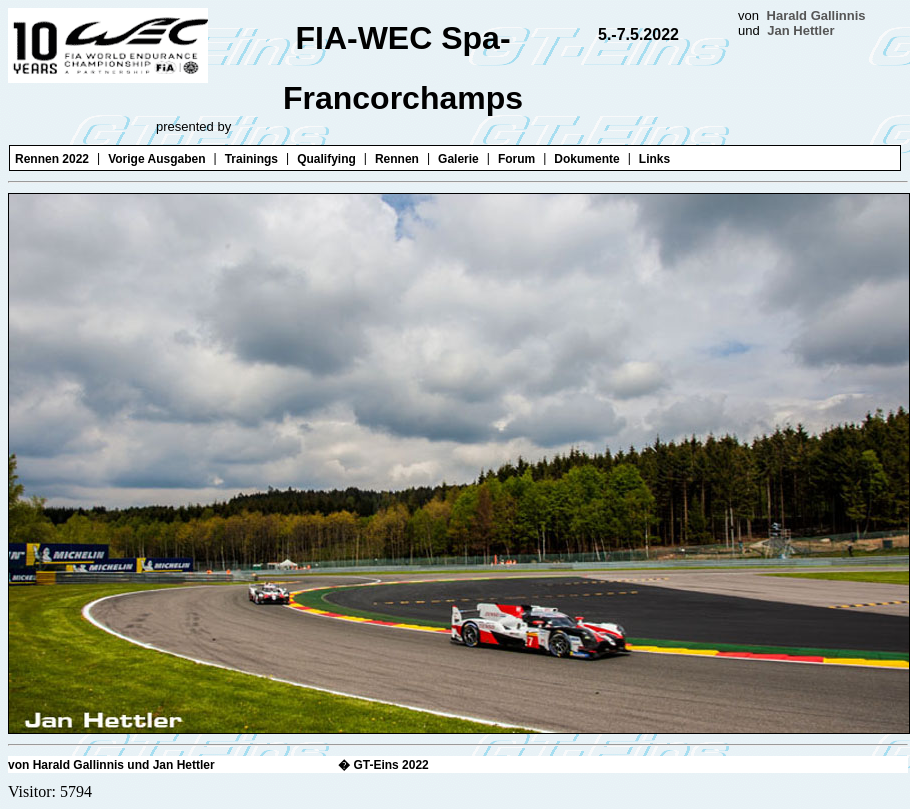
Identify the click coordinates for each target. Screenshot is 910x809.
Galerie (458, 159)
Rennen (397, 159)
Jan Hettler (800, 30)
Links (654, 159)
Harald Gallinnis (816, 15)
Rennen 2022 (52, 159)
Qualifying (326, 159)
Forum (516, 159)
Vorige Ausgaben (156, 159)
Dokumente (586, 159)
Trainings (251, 159)
